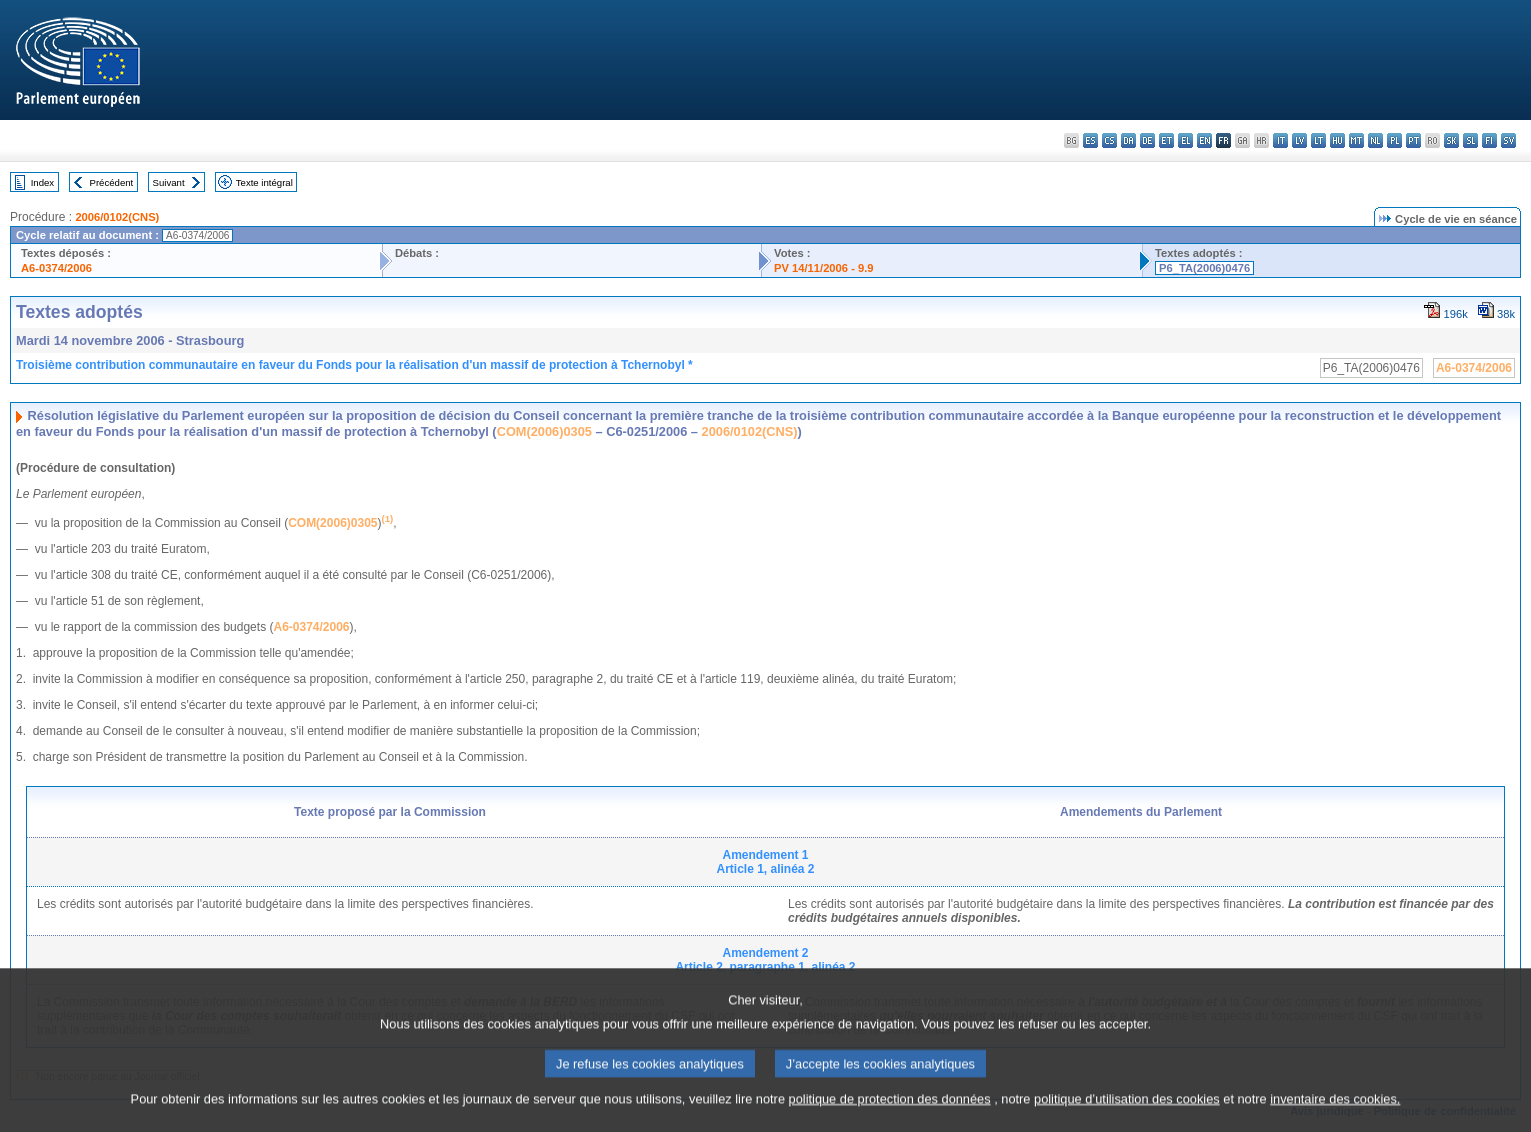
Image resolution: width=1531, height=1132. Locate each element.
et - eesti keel (1166, 140)
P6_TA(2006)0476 (1204, 268)
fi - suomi (1489, 140)
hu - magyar (1337, 140)
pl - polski (1394, 140)
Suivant (169, 182)
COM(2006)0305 (544, 431)
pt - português (1413, 140)
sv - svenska (1508, 140)
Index (42, 182)
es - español (1090, 140)
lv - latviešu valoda (1299, 140)
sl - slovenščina (1470, 140)
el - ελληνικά (1185, 140)
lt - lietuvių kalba (1318, 140)
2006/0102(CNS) (117, 217)
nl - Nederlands (1375, 140)
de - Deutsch (1147, 140)
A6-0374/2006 (56, 268)
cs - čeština (1109, 140)
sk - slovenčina (1451, 140)
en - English (1204, 140)
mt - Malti (1356, 140)
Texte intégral (264, 182)
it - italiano (1280, 140)
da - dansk (1128, 140)
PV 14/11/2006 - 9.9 (824, 268)
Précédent (112, 182)
